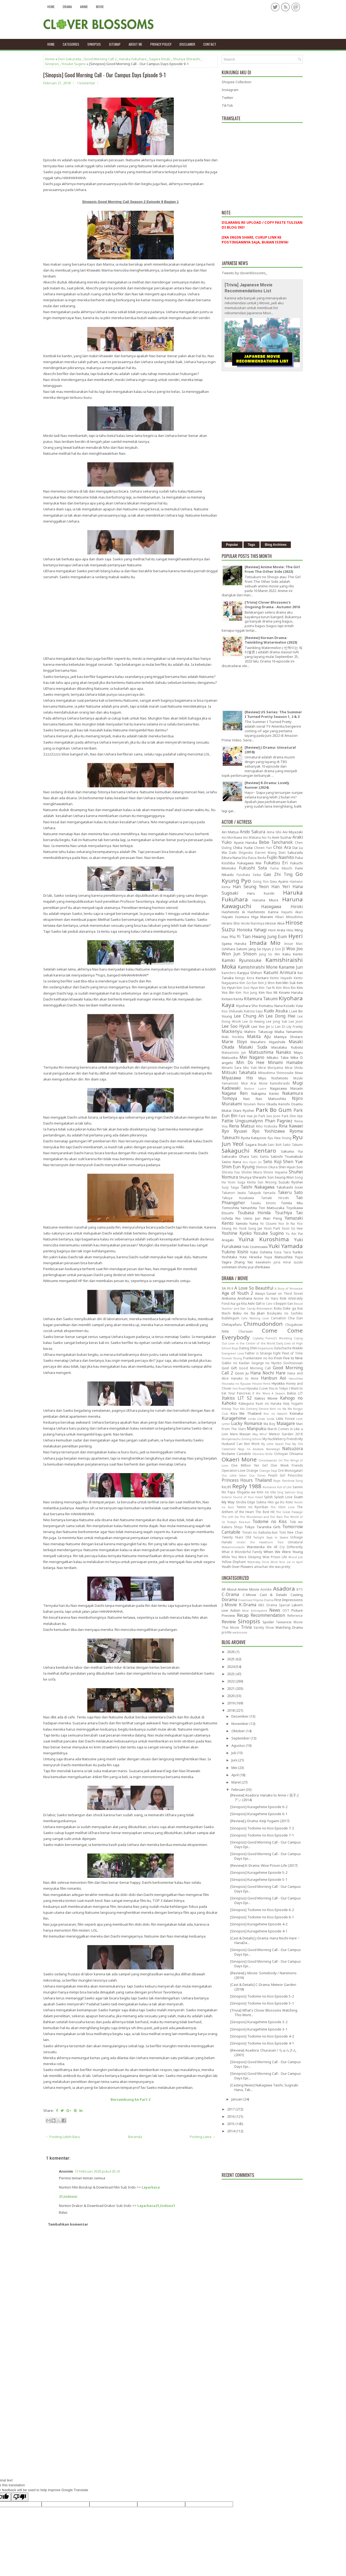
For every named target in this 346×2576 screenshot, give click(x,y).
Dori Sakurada (69, 58)
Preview (228, 1615)
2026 (231, 1651)
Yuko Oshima (261, 1252)
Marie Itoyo (234, 1042)
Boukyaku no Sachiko (285, 1313)
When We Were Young (283, 1551)
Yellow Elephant (234, 1562)
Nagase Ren (235, 1093)
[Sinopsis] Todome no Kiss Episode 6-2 (262, 1909)
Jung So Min (269, 954)
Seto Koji (272, 1162)
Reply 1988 (246, 1486)
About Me (135, 44)
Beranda (135, 2136)
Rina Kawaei (291, 1126)
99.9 (230, 1288)
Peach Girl (276, 1475)
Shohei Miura (251, 1172)
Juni (234, 1760)
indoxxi (70, 2196)
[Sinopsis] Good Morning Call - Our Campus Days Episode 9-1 (104, 75)
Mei (234, 1767)
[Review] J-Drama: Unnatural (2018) (270, 749)
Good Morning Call (255, 1368)
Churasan (245, 1331)
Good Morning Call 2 (100, 58)
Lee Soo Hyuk (236, 1026)
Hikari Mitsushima (289, 917)
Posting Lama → (203, 2136)
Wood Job (295, 1557)
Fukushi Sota (253, 868)
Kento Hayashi (281, 978)
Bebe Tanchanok (276, 842)
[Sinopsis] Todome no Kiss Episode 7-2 (262, 1828)
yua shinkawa (259, 1266)
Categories (71, 44)
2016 (231, 2116)
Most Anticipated (254, 1610)
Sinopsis (52, 63)
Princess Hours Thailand (247, 1480)
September (241, 1738)
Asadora (284, 1588)
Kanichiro (229, 973)
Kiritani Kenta (232, 998)
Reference (295, 1615)
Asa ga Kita (238, 1303)
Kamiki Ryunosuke (241, 960)
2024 (231, 1666)
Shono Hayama (275, 1172)
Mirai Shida (294, 1067)
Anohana (244, 1298)
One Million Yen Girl (249, 1465)
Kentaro (262, 977)
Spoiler (268, 1622)
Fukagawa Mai (249, 863)
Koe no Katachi (275, 1414)
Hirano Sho (231, 923)
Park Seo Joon (269, 1116)
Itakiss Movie (266, 1398)
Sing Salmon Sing (290, 1492)
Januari (237, 2099)
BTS (300, 1589)
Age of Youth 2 (237, 1293)
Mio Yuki (250, 1067)
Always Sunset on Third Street (279, 1293)
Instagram (230, 89)
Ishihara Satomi (234, 948)
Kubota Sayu (253, 1011)
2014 (231, 2131)
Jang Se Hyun (260, 948)
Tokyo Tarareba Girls (262, 1526)
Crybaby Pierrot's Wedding (272, 1338)
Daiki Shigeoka (241, 852)
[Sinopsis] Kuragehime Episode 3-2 (258, 2021)
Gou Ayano (279, 881)
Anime (84, 6)
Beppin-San (284, 1303)
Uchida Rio (231, 1218)
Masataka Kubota (287, 1047)
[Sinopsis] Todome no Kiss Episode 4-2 (262, 2036)
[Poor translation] (19, 2497)
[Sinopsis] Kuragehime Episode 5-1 (258, 1879)
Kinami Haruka (291, 992)
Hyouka (252, 1388)
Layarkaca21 (148, 2205)
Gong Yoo (261, 881)
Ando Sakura (252, 832)
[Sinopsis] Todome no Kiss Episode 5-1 (262, 2003)
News (274, 1610)
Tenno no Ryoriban (252, 1507)
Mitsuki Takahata (239, 1072)
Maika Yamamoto (289, 1031)
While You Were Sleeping (241, 1557)
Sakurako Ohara (235, 1156)
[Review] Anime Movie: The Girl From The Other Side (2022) (272, 569)
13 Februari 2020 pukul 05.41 (97, 2171)
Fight (277, 1353)
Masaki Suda (253, 1047)
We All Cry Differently (285, 1547)
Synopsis (94, 44)
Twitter (227, 97)
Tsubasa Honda (254, 1213)
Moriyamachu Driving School (241, 1439)
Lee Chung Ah (249, 1016)
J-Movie (229, 1605)
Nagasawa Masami (286, 1088)
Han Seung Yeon (251, 886)
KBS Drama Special (274, 1605)
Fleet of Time (292, 1353)
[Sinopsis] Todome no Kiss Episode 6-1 (262, 1917)
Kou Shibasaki (232, 1011)
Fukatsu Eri (276, 863)
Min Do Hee (250, 1062)
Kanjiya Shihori (249, 972)
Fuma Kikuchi (281, 868)
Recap (243, 1615)
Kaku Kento (292, 954)
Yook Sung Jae (250, 1228)
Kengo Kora (244, 978)
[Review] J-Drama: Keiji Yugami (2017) (260, 1820)
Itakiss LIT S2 (237, 1398)
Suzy (225, 1187)
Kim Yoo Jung (246, 992)
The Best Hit (264, 1512)
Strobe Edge (245, 1502)
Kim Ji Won (266, 983)
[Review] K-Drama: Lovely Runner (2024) (267, 785)
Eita (244, 857)
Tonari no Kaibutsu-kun (260, 1532)
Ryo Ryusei (234, 1131)
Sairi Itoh (275, 1144)
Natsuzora (292, 1448)
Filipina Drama (263, 1600)
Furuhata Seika (249, 874)
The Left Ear (230, 1517)
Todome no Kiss (269, 1521)
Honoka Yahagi (252, 930)
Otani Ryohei (243, 1110)
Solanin (227, 1497)
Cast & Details (273, 1594)
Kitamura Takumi (261, 999)
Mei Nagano (251, 1057)
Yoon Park (272, 1228)
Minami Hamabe (285, 1062)
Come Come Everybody (262, 1334)
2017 (231, 2109)
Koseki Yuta (293, 1005)
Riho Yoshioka (267, 1126)
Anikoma (229, 1298)
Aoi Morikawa (232, 837)
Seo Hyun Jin (252, 1162)
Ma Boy (269, 1423)
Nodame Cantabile (236, 1453)
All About (229, 1589)
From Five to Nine (288, 1358)
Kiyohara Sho (247, 1005)
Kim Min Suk (286, 982)
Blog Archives (276, 545)
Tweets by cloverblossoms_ (244, 272)
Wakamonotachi (233, 1547)
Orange (252, 1470)
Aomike (266, 1589)
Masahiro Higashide (268, 1041)
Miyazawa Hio (237, 1078)
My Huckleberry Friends (280, 1439)
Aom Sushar (282, 837)
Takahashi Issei (289, 1187)
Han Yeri (280, 886)
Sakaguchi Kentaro (249, 1150)
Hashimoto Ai (233, 911)
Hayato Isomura (235, 916)
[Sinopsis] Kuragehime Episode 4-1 (258, 1931)
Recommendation (268, 1615)
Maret (236, 1782)
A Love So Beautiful (253, 1288)
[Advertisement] (130, 617)
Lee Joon (296, 1021)
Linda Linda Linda (261, 1419)
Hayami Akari (292, 912)
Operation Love (233, 1470)
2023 (231, 1673)
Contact (209, 44)
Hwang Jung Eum (269, 936)
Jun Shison (245, 954)
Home (51, 6)
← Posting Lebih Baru (62, 2136)
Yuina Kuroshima (263, 1239)
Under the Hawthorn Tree (260, 1542)
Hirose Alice (274, 923)
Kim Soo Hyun (247, 987)
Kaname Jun (291, 967)
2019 (231, 1703)
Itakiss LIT (295, 1393)
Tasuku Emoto (263, 1203)
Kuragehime (234, 1418)
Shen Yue (293, 1162)
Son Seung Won (280, 1177)
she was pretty (279, 1566)
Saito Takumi (293, 1144)
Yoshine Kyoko (237, 1233)
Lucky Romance (246, 1423)
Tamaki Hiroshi (275, 1198)
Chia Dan (295, 1318)
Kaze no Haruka (268, 1403)
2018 (231, 1710)
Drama (67, 6)
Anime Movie (248, 1589)
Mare (234, 1434)
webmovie (239, 1632)
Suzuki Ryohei (290, 1182)
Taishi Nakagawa (257, 1187)
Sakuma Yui (292, 1151)
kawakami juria (268, 1262)
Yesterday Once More (262, 1562)
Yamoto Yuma (247, 1223)
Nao (246, 1098)
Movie (100, 6)
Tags (251, 545)
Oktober (238, 1730)
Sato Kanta (259, 1156)
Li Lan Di (278, 1026)
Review (229, 1622)
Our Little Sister (234, 1475)
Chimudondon (263, 1323)
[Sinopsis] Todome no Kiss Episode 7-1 (262, 1835)
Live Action (231, 1610)
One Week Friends (287, 1465)
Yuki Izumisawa (254, 1246)
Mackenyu (232, 1031)
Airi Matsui (230, 831)
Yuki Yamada (285, 1246)
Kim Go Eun (248, 983)
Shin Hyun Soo (290, 1167)
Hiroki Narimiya (252, 923)
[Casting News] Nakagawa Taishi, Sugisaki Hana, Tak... (264, 2087)
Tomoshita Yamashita (239, 1207)
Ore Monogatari (290, 1470)
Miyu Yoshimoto (273, 1078)
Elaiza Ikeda (257, 857)
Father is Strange (258, 1353)
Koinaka (296, 1413)
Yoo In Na (286, 1223)
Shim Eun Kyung (238, 1167)
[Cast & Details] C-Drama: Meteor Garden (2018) (263, 1987)
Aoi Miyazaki (292, 831)
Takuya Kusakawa (238, 1198)
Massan (245, 1434)
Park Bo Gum (274, 1109)
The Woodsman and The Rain (261, 1517)
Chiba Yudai (242, 847)
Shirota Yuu (231, 1172)
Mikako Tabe (278, 1057)
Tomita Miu (292, 1202)
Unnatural (295, 1542)
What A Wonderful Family (242, 1552)
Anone (258, 1298)
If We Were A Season (268, 1393)
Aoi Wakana (252, 837)
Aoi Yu (266, 837)
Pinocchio (295, 1475)
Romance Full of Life (277, 1487)
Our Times (257, 1475)
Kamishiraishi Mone (258, 967)
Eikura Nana (231, 857)
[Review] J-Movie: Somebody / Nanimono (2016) (263, 1975)
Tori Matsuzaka (271, 1207)
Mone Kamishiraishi (274, 1083)
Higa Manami (262, 916)
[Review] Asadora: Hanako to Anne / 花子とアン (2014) (265, 1797)
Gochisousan (293, 1363)
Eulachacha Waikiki (288, 1348)
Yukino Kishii (235, 1252)
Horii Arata (276, 930)
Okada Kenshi (278, 1104)
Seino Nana (231, 1161)
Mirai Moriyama (270, 1067)
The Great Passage (289, 1512)
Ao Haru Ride (276, 1298)
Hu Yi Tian (240, 936)
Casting (297, 1594)
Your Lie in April (291, 1562)
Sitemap (115, 44)
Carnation (278, 1318)
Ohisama (296, 1453)
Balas (63, 2212)
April (235, 1774)
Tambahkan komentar (68, 2224)
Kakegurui (246, 1403)
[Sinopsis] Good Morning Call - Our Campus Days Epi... (265, 1844)
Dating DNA (248, 1348)
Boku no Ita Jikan (249, 1313)
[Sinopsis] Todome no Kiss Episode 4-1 (262, 2043)
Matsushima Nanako (270, 1052)
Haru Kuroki (260, 893)
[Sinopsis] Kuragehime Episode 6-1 (258, 1813)
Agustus (238, 1745)
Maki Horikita (233, 1037)
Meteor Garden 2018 (286, 1434)
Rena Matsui (241, 1126)
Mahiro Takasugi (258, 1031)
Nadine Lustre (255, 1088)
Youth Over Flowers (237, 1566)
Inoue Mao (293, 943)
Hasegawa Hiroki (282, 906)
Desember (240, 1716)
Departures (265, 1348)
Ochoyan (281, 1453)
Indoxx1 (167, 2205)
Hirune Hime (261, 1384)
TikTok (227, 105)
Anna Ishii (274, 832)
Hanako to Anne (244, 1378)
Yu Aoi (291, 1233)
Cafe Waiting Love (255, 1318)
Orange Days (268, 1471)
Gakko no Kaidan (235, 1363)
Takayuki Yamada (262, 1192)
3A (224, 1288)
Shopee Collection (236, 81)
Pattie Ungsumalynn (242, 1121)
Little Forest (285, 1418)
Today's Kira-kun (238, 1522)
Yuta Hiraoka (250, 1256)
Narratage (273, 1449)
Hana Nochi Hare (267, 1373)
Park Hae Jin (248, 1116)
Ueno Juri (252, 1218)
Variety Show (264, 1627)
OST (285, 1610)
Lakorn (297, 1605)
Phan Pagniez (279, 1121)
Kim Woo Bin (286, 987)
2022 (231, 1681)
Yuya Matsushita (278, 1256)
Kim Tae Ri (267, 987)
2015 (231, 2123)
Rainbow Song (292, 1481)
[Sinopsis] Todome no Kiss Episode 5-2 (262, 1996)
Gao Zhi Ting (278, 874)
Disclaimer (187, 44)
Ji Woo (288, 949)
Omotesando (267, 1460)
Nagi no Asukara (251, 1449)
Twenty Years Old (236, 1537)
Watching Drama (289, 1627)
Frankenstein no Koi (258, 1358)
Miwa (299, 1072)
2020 (231, 1695)
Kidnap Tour (230, 1409)
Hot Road (239, 1388)
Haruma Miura (265, 900)
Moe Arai (249, 1083)
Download (245, 1600)
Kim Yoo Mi (268, 992)
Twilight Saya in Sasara (270, 1537)
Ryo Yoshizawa (268, 1131)
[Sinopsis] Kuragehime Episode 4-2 (258, 1924)
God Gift (229, 1368)
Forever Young (232, 1358)
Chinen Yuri (263, 847)
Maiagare (286, 1423)
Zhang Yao (243, 1262)
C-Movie (249, 1594)
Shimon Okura (267, 1167)
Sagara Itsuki (159, 58)
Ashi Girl (254, 1303)
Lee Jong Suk (276, 1021)
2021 (231, 1688)
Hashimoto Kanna (263, 911)
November (240, 1723)
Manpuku (256, 1428)
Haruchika (296, 1378)
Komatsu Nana (271, 1005)
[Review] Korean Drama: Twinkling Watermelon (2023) (271, 640)
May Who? (259, 1434)
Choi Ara (282, 847)
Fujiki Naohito (280, 857)
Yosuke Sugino (73, 63)
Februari (238, 1789)
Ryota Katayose (253, 1137)
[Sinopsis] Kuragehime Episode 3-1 (258, 2029)
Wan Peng (272, 1218)
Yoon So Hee (292, 1228)
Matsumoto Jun (234, 1052)
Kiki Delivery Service (254, 1409)
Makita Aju (259, 1036)
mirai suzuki (293, 1262)
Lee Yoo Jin (260, 1026)
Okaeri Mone (239, 1459)
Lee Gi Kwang (253, 1021)
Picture (297, 1610)
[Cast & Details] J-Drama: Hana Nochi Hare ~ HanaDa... (265, 1940)
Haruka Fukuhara (133, 58)
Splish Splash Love (278, 1497)
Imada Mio (264, 942)
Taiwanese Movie (289, 1622)
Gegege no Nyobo (266, 1363)
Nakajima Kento (265, 1093)
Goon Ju (242, 1373)
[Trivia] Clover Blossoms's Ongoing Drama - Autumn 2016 (272, 604)
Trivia (246, 1627)
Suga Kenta (246, 1182)
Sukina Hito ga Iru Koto (274, 1502)
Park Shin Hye (292, 1116)
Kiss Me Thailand (246, 1413)
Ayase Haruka (245, 842)
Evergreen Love (233, 1353)
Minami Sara (231, 1067)
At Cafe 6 (268, 1304)
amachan (261, 1566)
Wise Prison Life (274, 1557)
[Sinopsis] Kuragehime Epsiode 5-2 (258, 1872)
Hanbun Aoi (273, 1378)
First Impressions (288, 1599)
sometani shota (234, 1266)
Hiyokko (278, 1383)
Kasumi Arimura (280, 972)
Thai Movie (230, 1627)
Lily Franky (295, 1026)
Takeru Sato (290, 1192)
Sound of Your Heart (248, 1497)
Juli (234, 1752)
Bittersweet (264, 1308)
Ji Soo (276, 949)
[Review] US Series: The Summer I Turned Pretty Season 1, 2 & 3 (273, 714)
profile (227, 1632)
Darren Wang (266, 852)
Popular (232, 545)
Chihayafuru (232, 1324)
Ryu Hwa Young (279, 1138)
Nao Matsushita (271, 1098)
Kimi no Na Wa (281, 1409)
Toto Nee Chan (291, 1532)
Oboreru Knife (262, 1454)
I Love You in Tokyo (273, 1388)
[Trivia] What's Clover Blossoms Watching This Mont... (263, 2012)
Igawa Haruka (234, 943)
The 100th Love (283, 1507)
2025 (231, 1659)
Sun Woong (267, 1182)
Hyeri (295, 936)
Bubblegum (230, 1318)
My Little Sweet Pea (276, 1444)
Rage (277, 1481)
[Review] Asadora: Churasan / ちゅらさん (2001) (263, 2052)
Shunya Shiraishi (186, 58)
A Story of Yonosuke (289, 1288)
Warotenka (256, 1546)
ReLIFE (226, 1487)
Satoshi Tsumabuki (287, 1156)
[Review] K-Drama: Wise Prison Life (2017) (264, 1865)
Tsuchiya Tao (289, 1213)
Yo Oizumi (268, 1223)
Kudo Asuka (276, 1011)
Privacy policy (160, 44)
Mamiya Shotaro (288, 1036)
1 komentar (86, 83)
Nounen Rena (254, 1104)
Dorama (229, 1600)
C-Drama (230, 1594)
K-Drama (247, 1605)
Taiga (234, 1187)
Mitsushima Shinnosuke (276, 1072)
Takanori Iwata (234, 1192)
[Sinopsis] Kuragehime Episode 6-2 (258, 1806)
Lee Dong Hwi (280, 1016)
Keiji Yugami (293, 1403)
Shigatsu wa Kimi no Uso (256, 1492)
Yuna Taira (282, 1252)
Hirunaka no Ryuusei (236, 1384)
